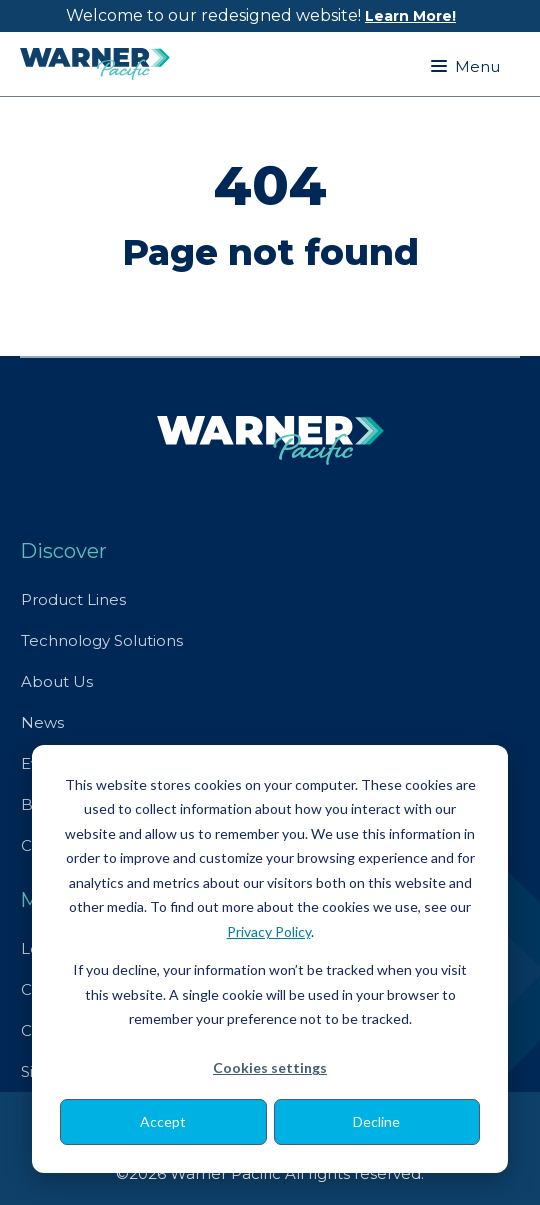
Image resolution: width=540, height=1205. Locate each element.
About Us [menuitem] (57, 681)
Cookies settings (270, 1067)
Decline (376, 1121)
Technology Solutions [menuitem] (102, 640)
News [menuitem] (42, 722)
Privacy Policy (269, 931)
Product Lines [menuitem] (73, 599)
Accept (163, 1121)
